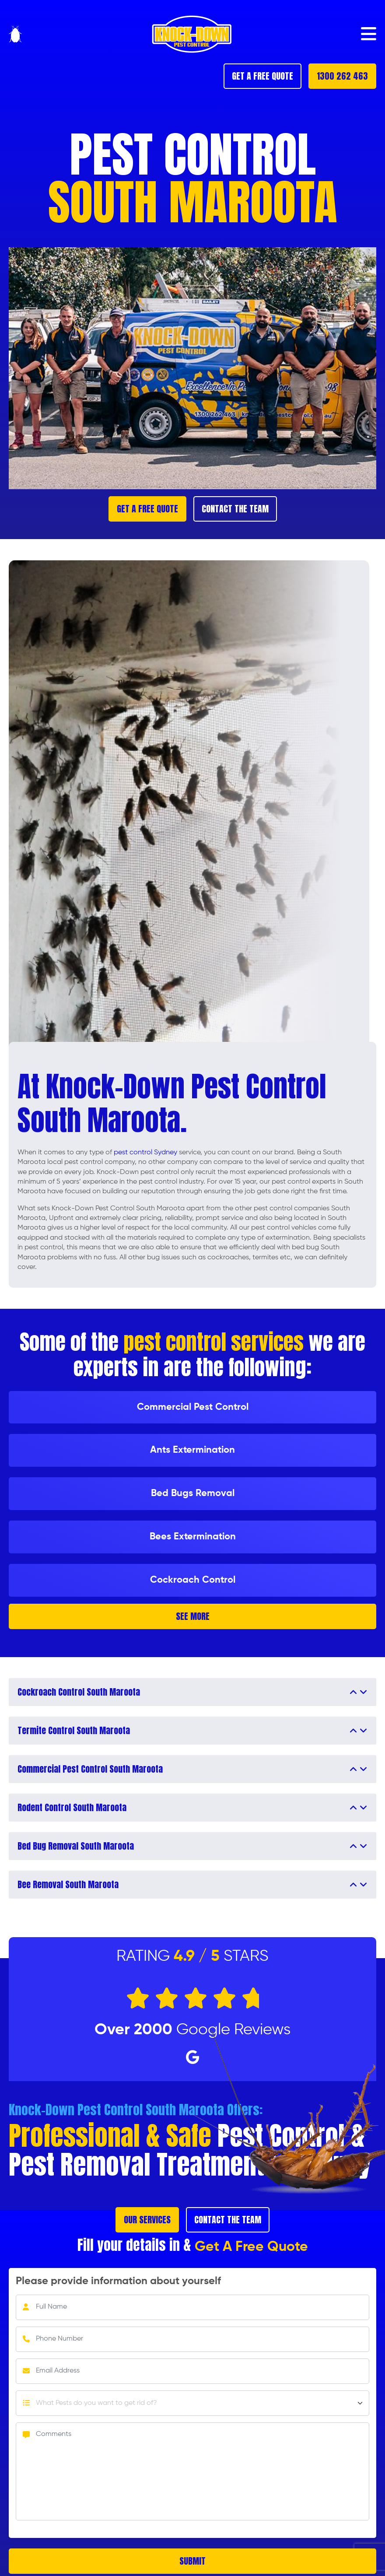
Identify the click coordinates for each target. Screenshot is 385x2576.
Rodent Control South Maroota (72, 1807)
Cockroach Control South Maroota (79, 1692)
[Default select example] (192, 2403)
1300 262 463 (342, 76)
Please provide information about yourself (118, 2281)
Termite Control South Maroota (74, 1730)
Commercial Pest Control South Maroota (90, 1769)
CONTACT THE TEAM (235, 508)
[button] (368, 33)
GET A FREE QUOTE (262, 76)
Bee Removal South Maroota (68, 1884)
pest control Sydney (145, 1152)
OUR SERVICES (147, 2219)
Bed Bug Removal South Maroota (76, 1846)
